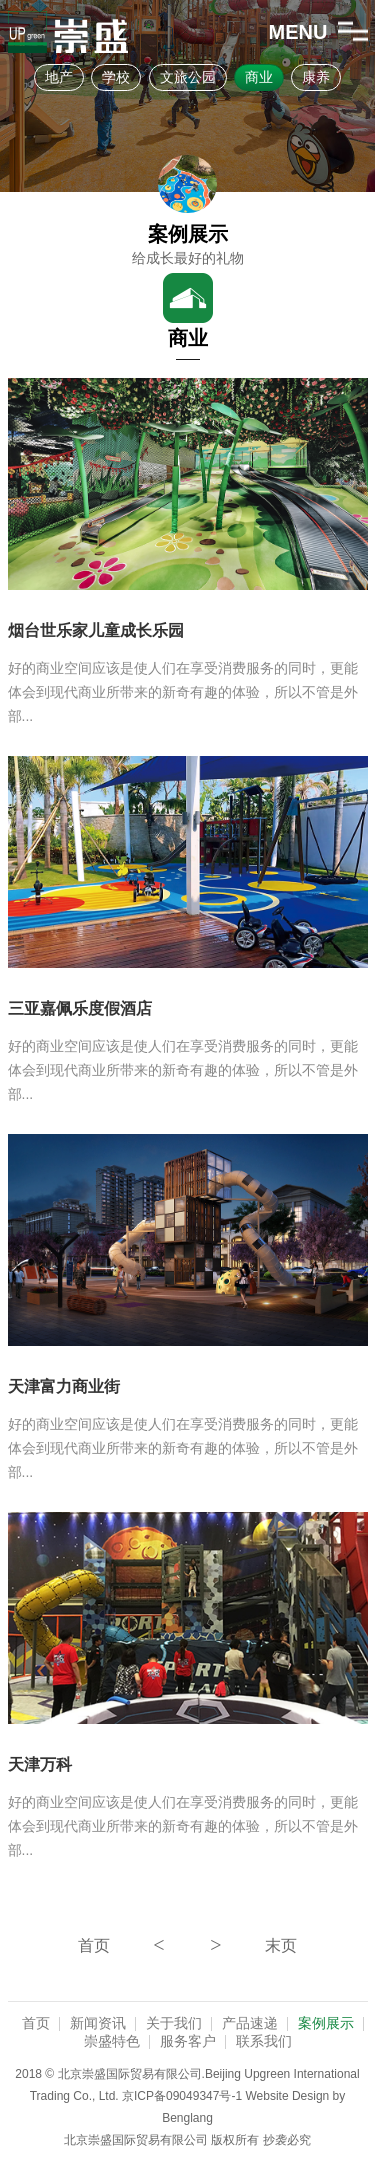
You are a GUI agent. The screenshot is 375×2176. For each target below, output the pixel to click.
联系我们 (264, 2041)
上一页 (159, 1945)
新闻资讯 (98, 2023)
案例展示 (326, 2023)
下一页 (216, 1945)
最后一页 (280, 1945)
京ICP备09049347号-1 (182, 2096)
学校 (116, 77)
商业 (259, 77)
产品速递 (250, 2023)
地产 (59, 77)
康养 (316, 77)
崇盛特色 (112, 2041)
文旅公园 (188, 77)
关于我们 (174, 2023)
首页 (36, 2023)
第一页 (94, 1945)
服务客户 (188, 2041)
